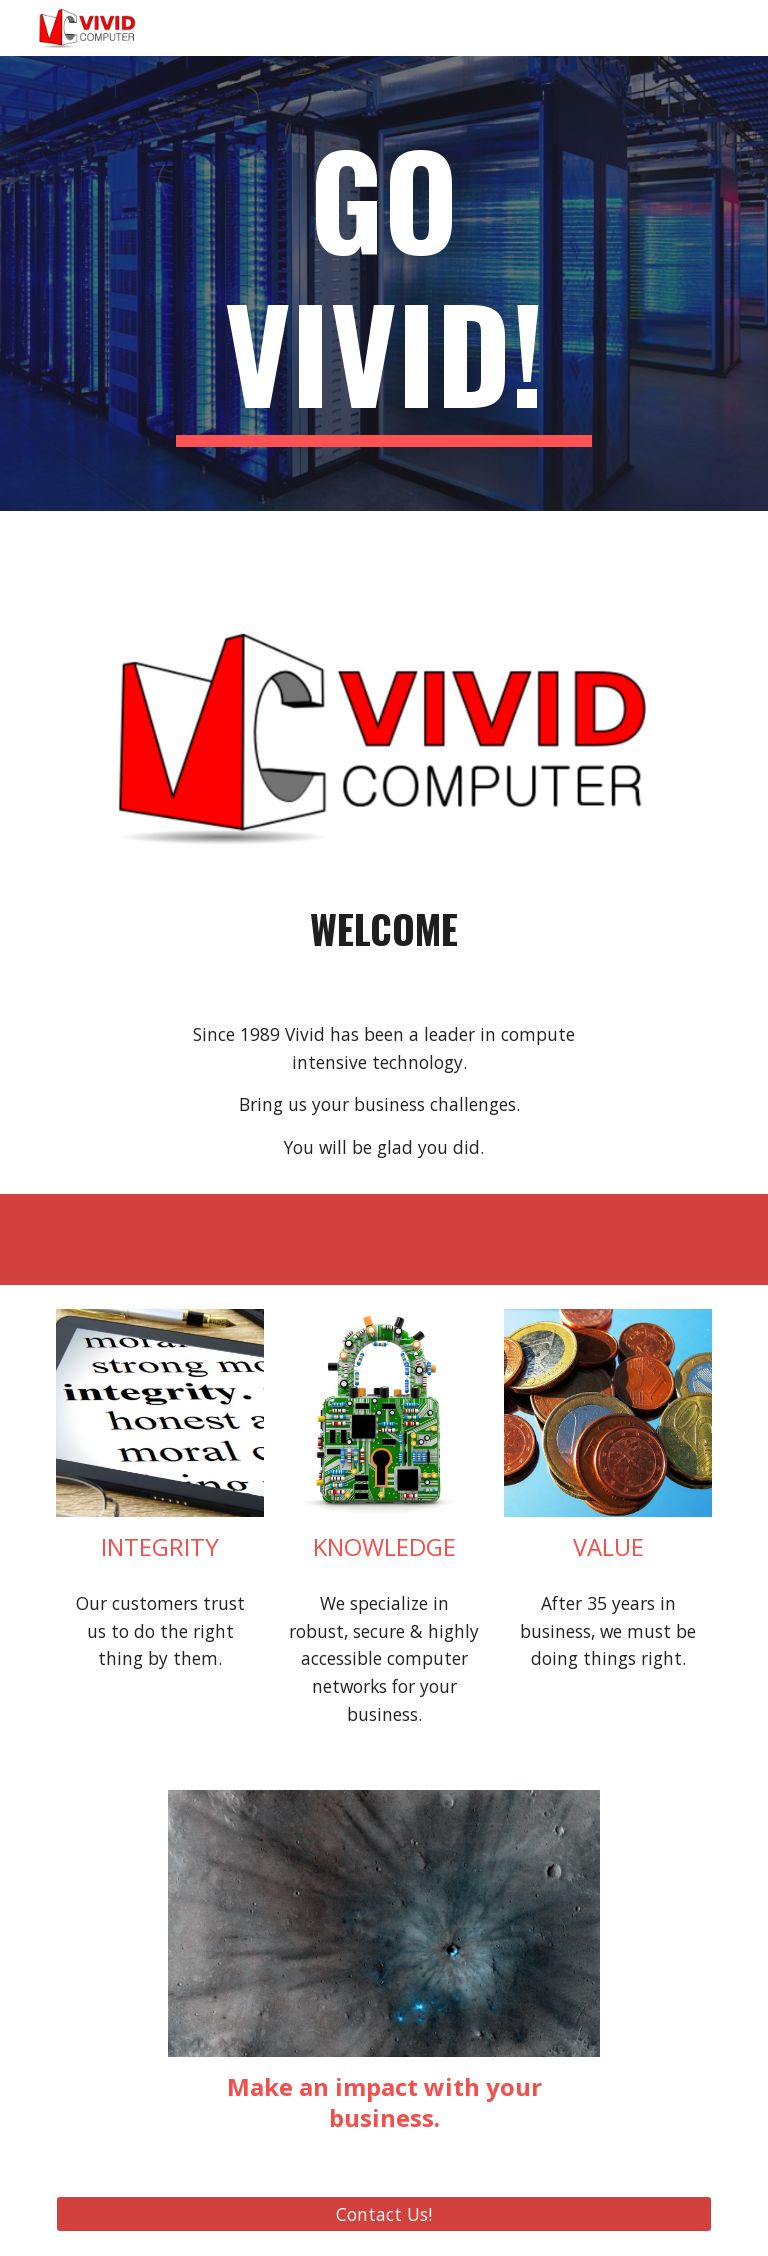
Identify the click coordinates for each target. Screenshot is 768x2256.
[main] (383, 283)
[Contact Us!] (383, 2213)
